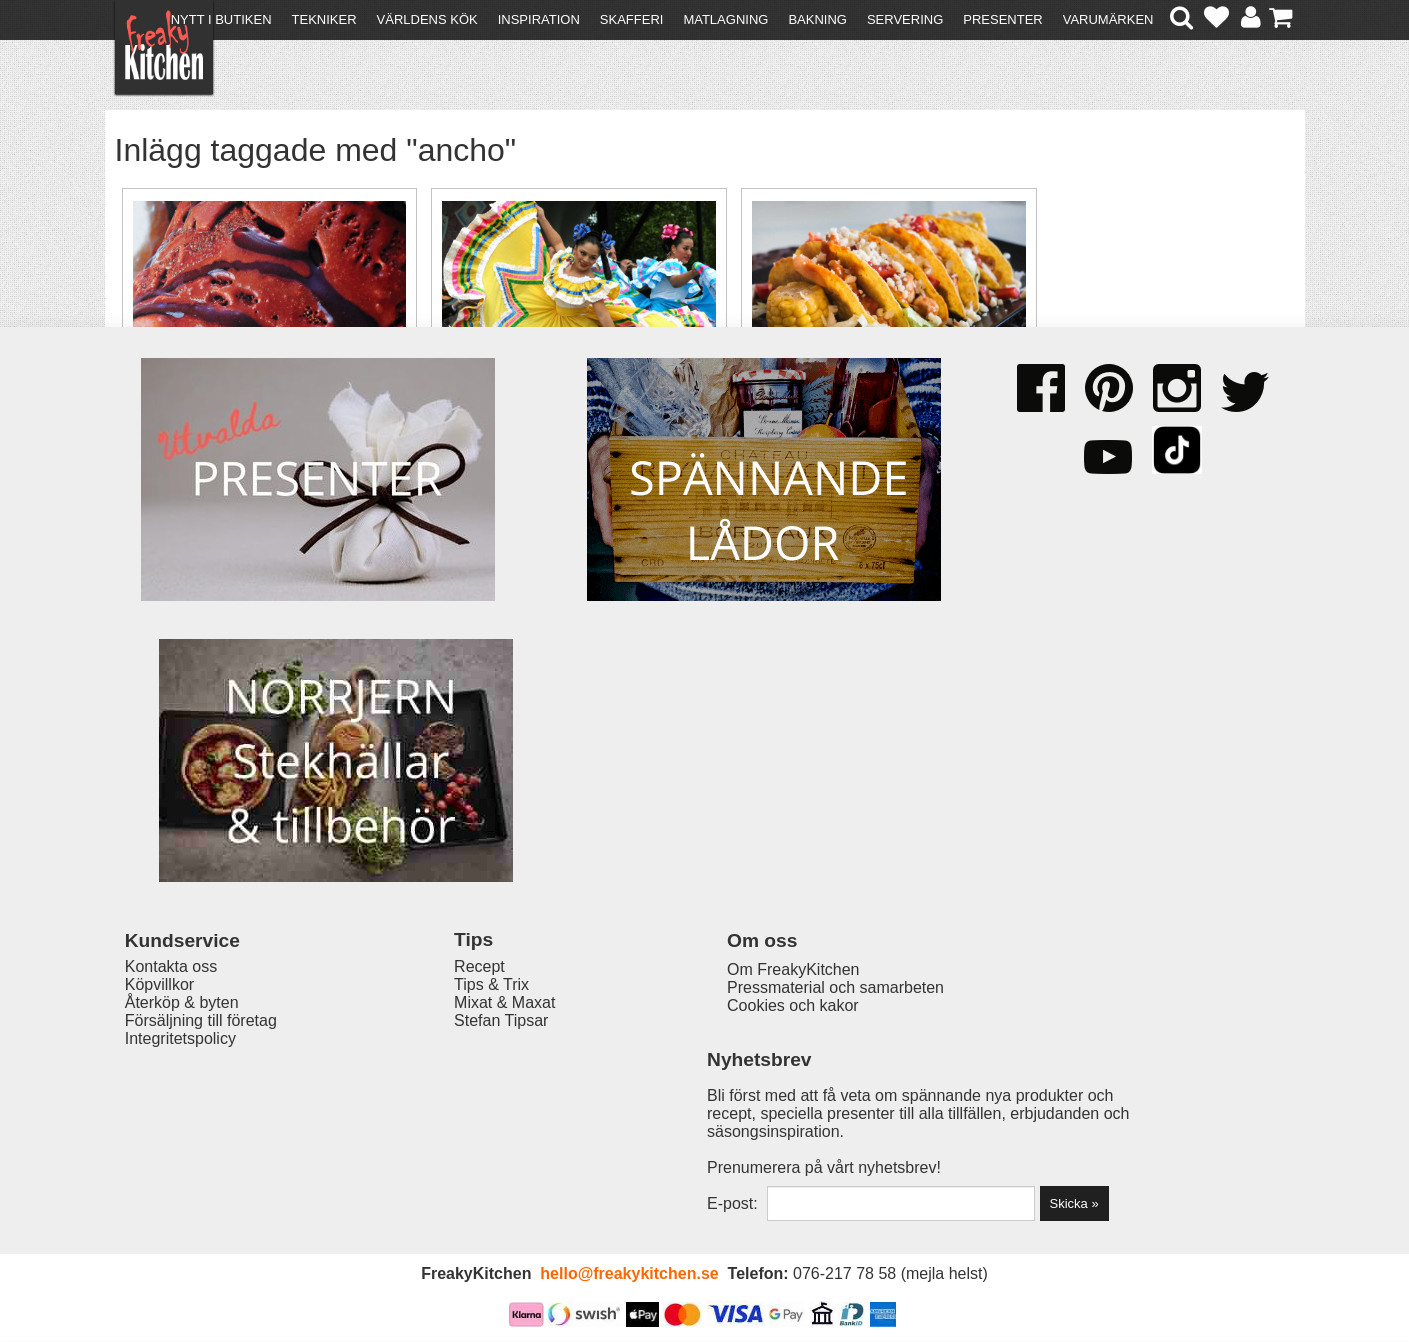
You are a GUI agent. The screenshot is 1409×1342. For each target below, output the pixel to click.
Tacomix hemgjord (814, 409)
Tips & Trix (446, 1106)
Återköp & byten (182, 1124)
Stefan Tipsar (456, 1142)
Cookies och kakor (698, 1126)
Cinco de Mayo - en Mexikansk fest (525, 422)
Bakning (817, 19)
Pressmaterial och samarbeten (740, 1108)
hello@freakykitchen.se (629, 1274)
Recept (434, 1088)
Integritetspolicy (180, 1160)
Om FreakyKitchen (698, 1090)
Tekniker (324, 19)
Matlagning (725, 19)
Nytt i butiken (221, 19)
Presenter (1002, 19)
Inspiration (539, 19)
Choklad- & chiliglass (237, 409)
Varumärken (1108, 19)
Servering (905, 19)
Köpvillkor (159, 1106)
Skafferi (632, 19)
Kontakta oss (171, 1088)
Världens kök (427, 19)
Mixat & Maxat (459, 1124)
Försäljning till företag (201, 1142)
